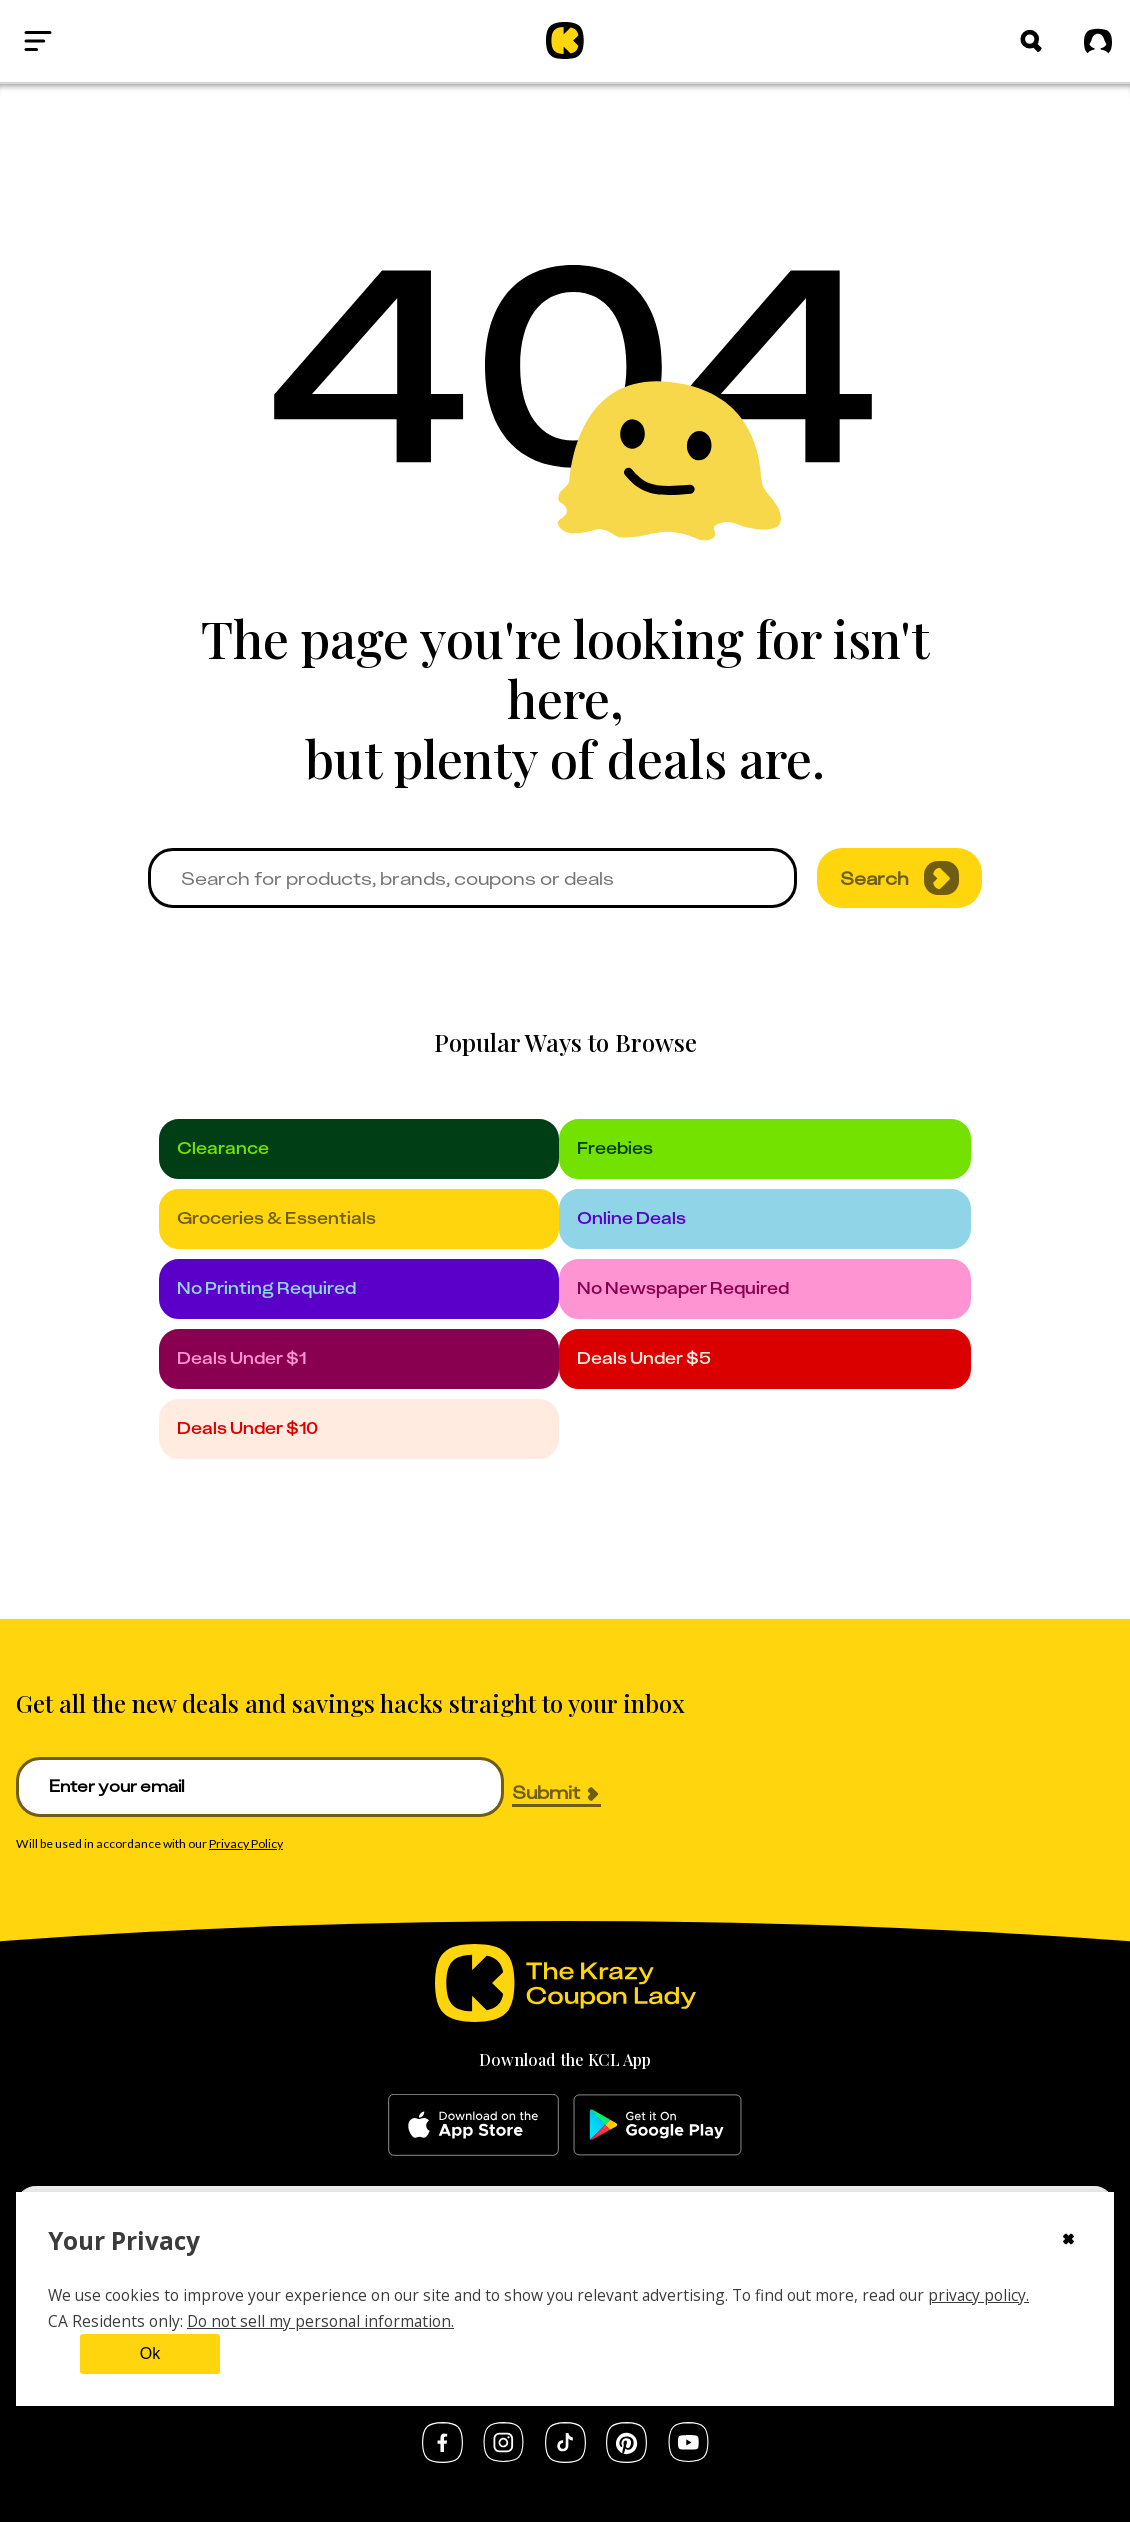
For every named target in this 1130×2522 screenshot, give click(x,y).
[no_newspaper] (765, 1289)
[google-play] (657, 2125)
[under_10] (359, 1429)
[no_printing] (359, 1289)
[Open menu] (85, 41)
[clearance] (359, 1149)
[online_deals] (765, 1219)
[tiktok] (565, 2457)
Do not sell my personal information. (320, 2321)
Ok (150, 2353)
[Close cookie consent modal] (1068, 2241)
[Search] (1031, 41)
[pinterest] (626, 2457)
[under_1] (359, 1359)
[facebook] (442, 2457)
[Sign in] (1098, 42)
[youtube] (688, 2456)
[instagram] (503, 2456)
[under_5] (765, 1359)
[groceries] (359, 1219)
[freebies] (765, 1149)
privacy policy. (978, 2295)
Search (899, 878)
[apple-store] (473, 2125)
